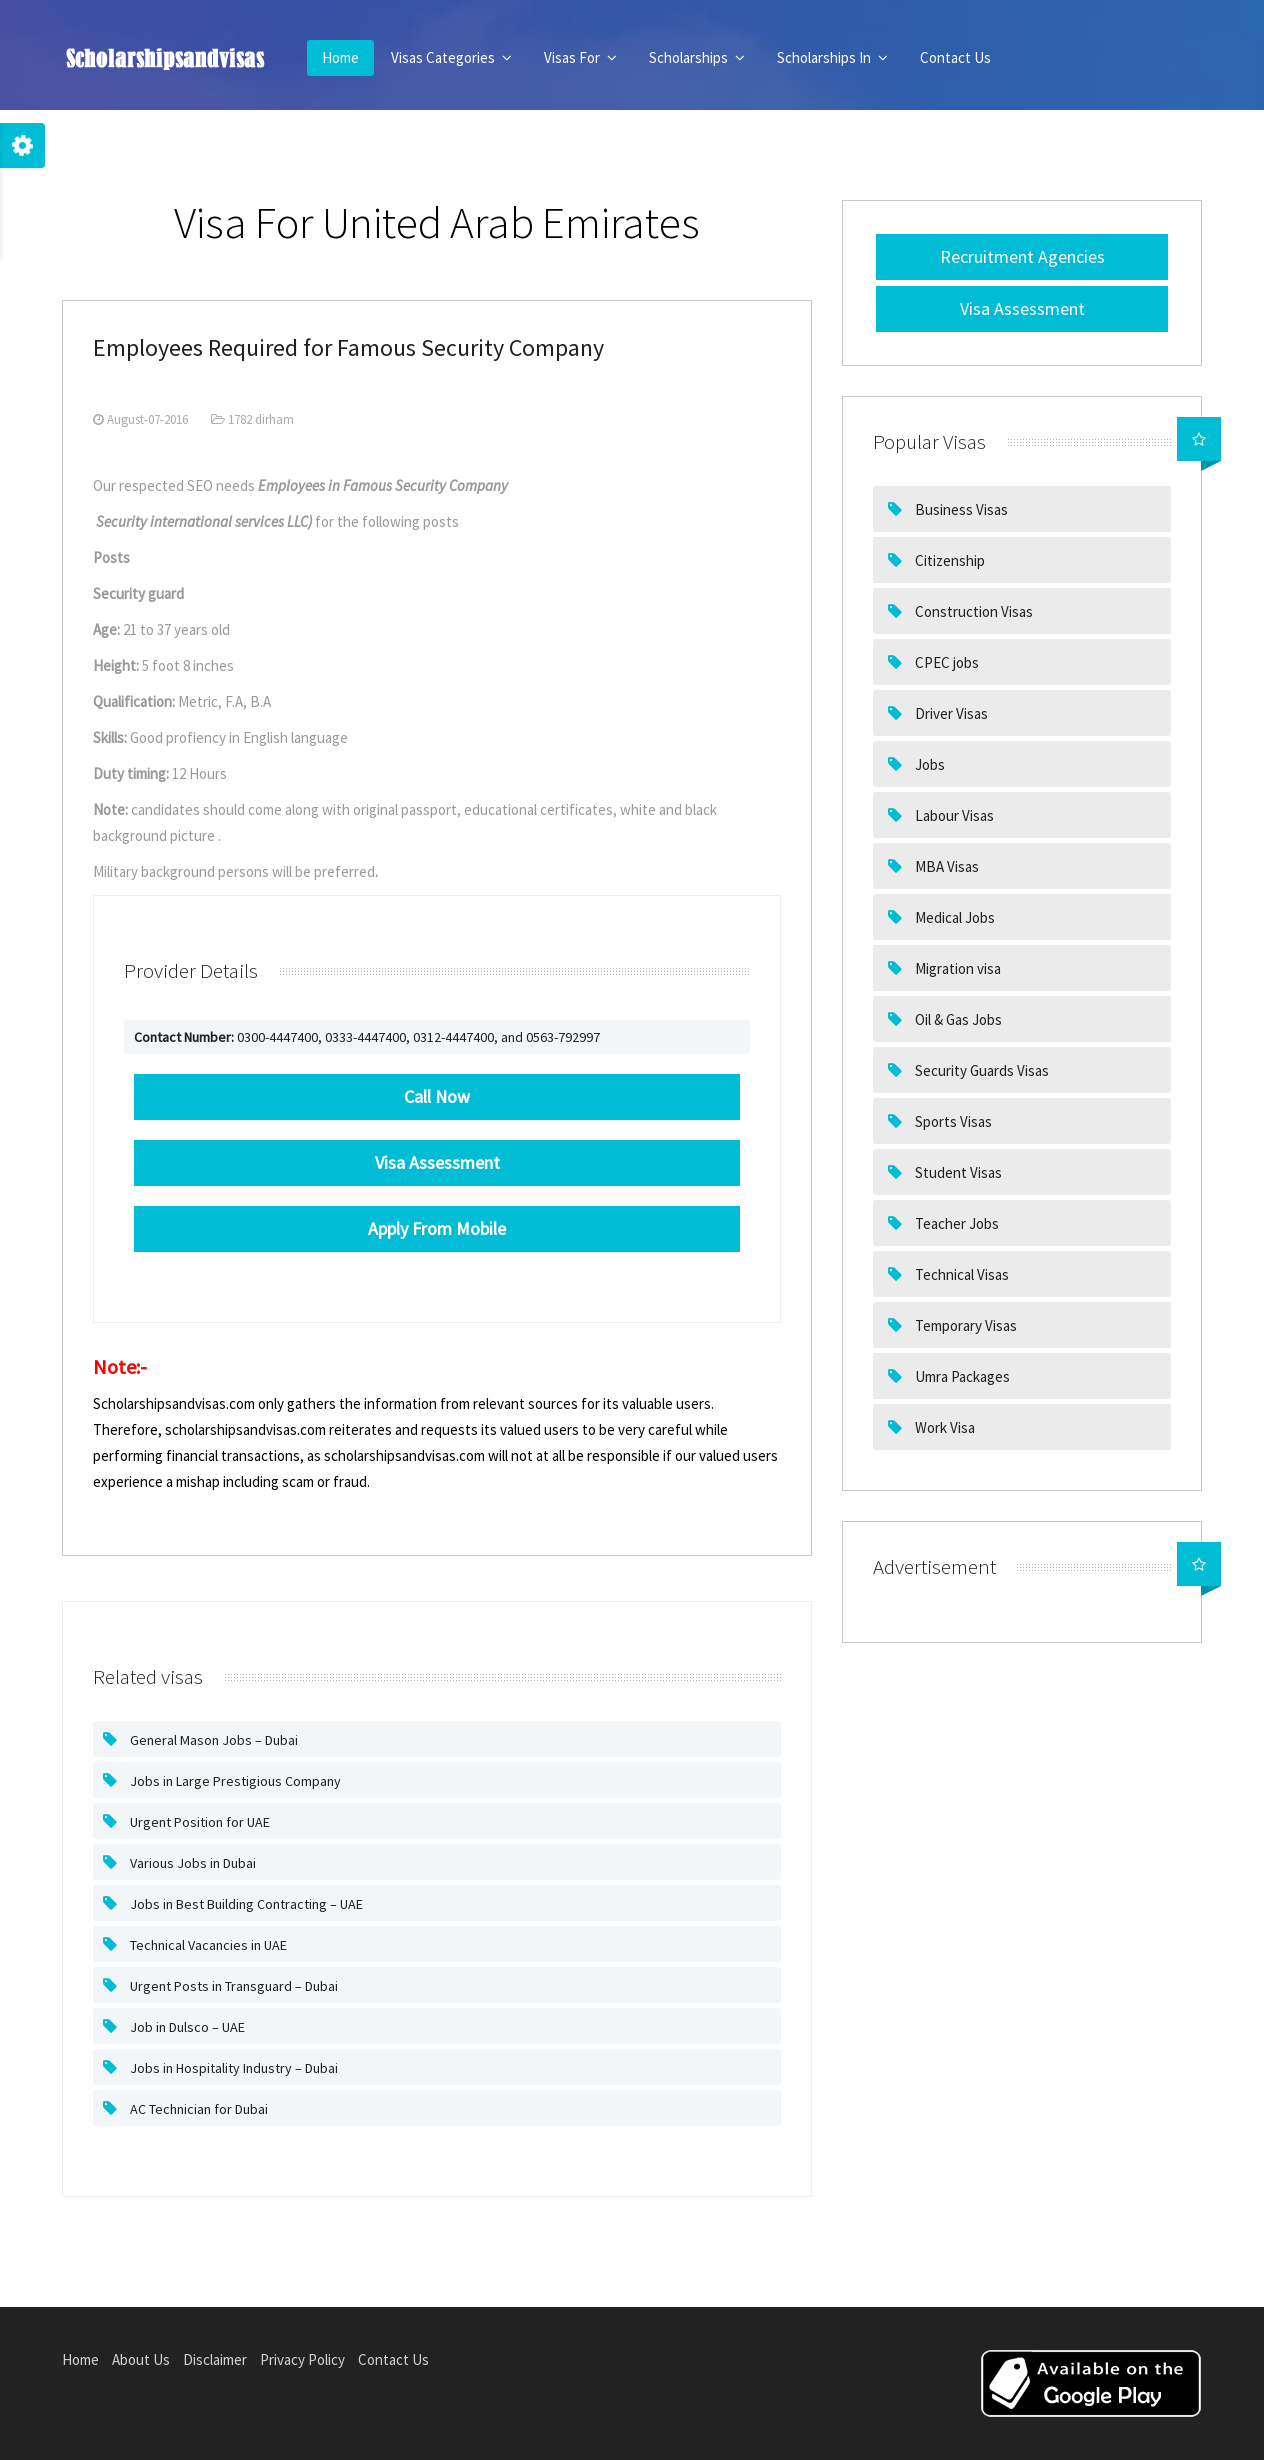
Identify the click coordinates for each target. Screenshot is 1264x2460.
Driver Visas (950, 713)
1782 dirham (252, 419)
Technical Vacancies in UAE (207, 1945)
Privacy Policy (302, 2359)
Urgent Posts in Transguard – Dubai (232, 1986)
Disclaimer (215, 2359)
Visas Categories (451, 57)
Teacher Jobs (955, 1223)
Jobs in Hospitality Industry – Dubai (232, 2068)
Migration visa (956, 968)
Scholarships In (832, 57)
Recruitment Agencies (1022, 256)
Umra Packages (961, 1376)
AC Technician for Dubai (197, 2109)
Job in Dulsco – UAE (186, 2027)
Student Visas (957, 1172)
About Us (141, 2359)
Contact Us (955, 57)
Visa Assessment (1022, 308)
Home (340, 57)
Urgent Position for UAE (198, 1822)
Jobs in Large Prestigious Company (234, 1781)
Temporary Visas (964, 1325)
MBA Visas (945, 866)
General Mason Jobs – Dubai (212, 1740)
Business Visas (960, 509)
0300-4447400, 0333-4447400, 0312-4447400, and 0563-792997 (367, 1037)
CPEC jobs (945, 662)
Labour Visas (953, 815)
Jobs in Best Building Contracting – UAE (245, 1904)
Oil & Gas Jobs (957, 1019)
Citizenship (948, 560)
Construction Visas (972, 611)
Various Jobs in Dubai (191, 1863)
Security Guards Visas (980, 1070)
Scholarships (697, 57)
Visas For (580, 57)
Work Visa (943, 1427)
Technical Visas (960, 1274)
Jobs (928, 764)
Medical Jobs (953, 917)
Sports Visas (952, 1121)
